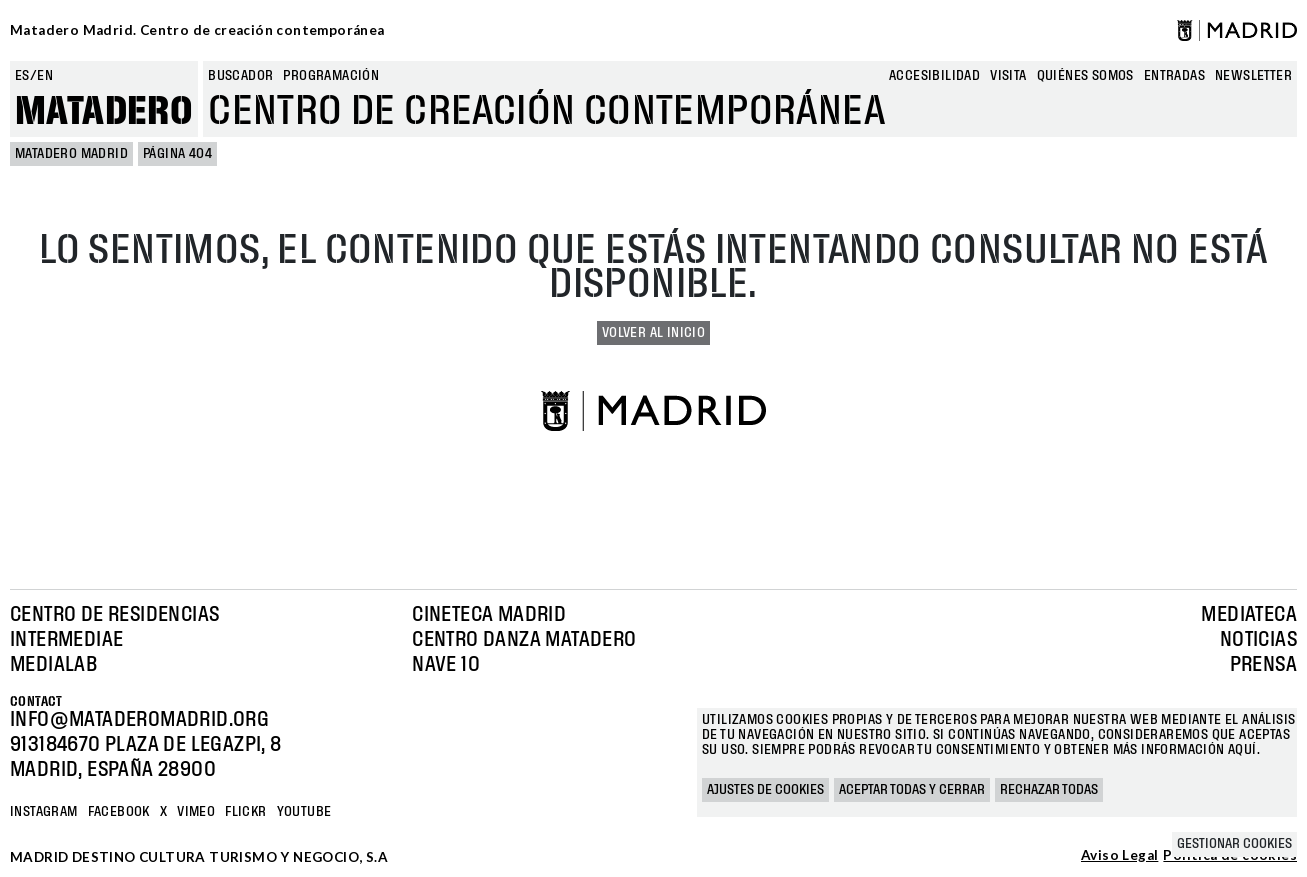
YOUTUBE (304, 812)
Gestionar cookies (1234, 844)
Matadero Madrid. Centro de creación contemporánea (197, 30)
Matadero (104, 112)
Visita (1008, 76)
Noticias (1258, 640)
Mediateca (1249, 615)
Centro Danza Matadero (524, 640)
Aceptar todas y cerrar (912, 790)
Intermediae (66, 640)
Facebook (119, 812)
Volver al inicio (653, 333)
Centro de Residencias (114, 615)
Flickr (245, 812)
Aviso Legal (1119, 856)
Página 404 (177, 154)
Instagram (44, 812)
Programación (331, 76)
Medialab (53, 665)
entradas (1174, 76)
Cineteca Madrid (489, 615)
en (45, 76)
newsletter (1253, 76)
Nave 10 (446, 665)
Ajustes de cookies (765, 790)
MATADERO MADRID (71, 154)
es (22, 76)
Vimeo (196, 812)
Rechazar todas (1049, 790)
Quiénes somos (1085, 76)
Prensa (1263, 665)
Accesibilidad (934, 76)
